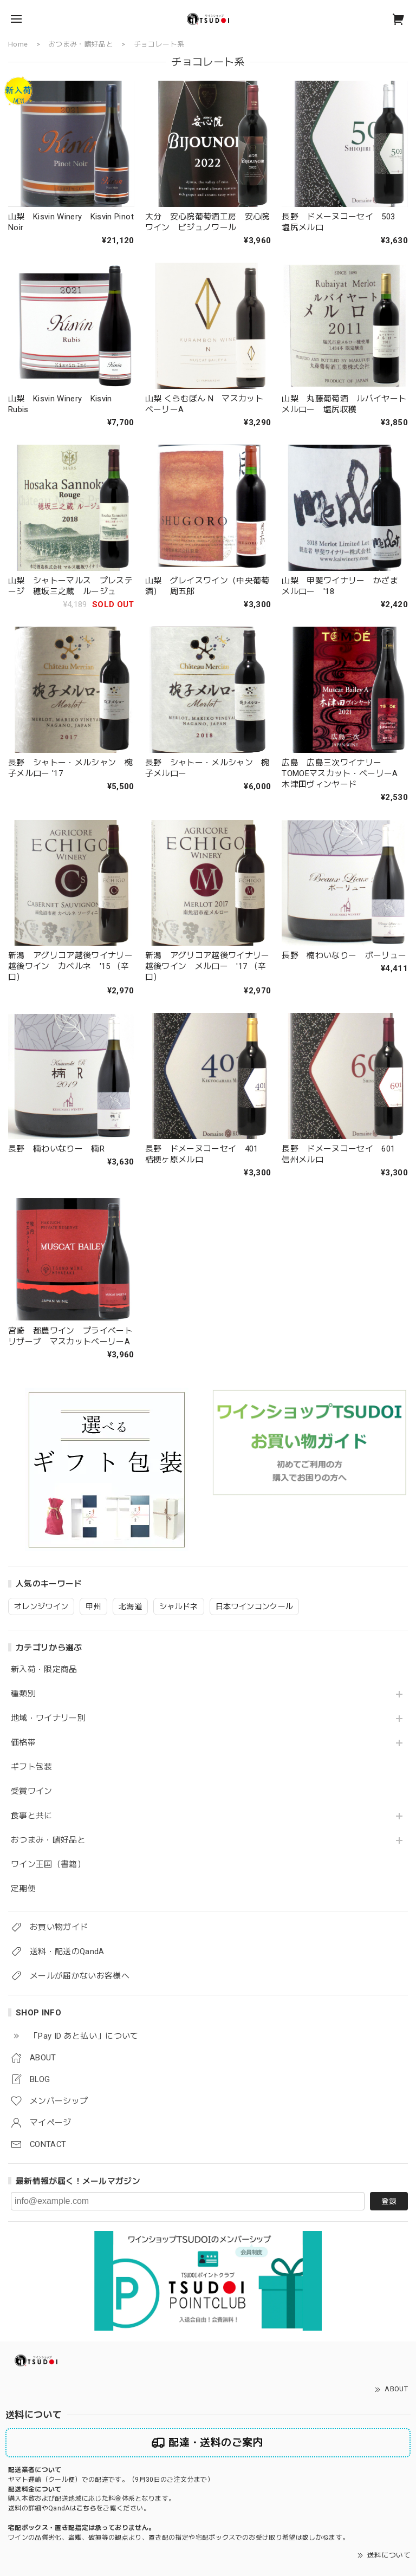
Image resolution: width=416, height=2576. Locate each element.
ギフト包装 (32, 1767)
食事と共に (32, 1815)
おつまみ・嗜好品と (48, 1840)
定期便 (23, 1889)
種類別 (23, 1694)
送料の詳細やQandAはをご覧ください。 (79, 2508)
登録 (388, 2201)
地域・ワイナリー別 (48, 1718)
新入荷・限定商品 (44, 1669)
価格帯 (23, 1742)
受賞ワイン (32, 1791)
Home (18, 44)
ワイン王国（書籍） (48, 1864)
